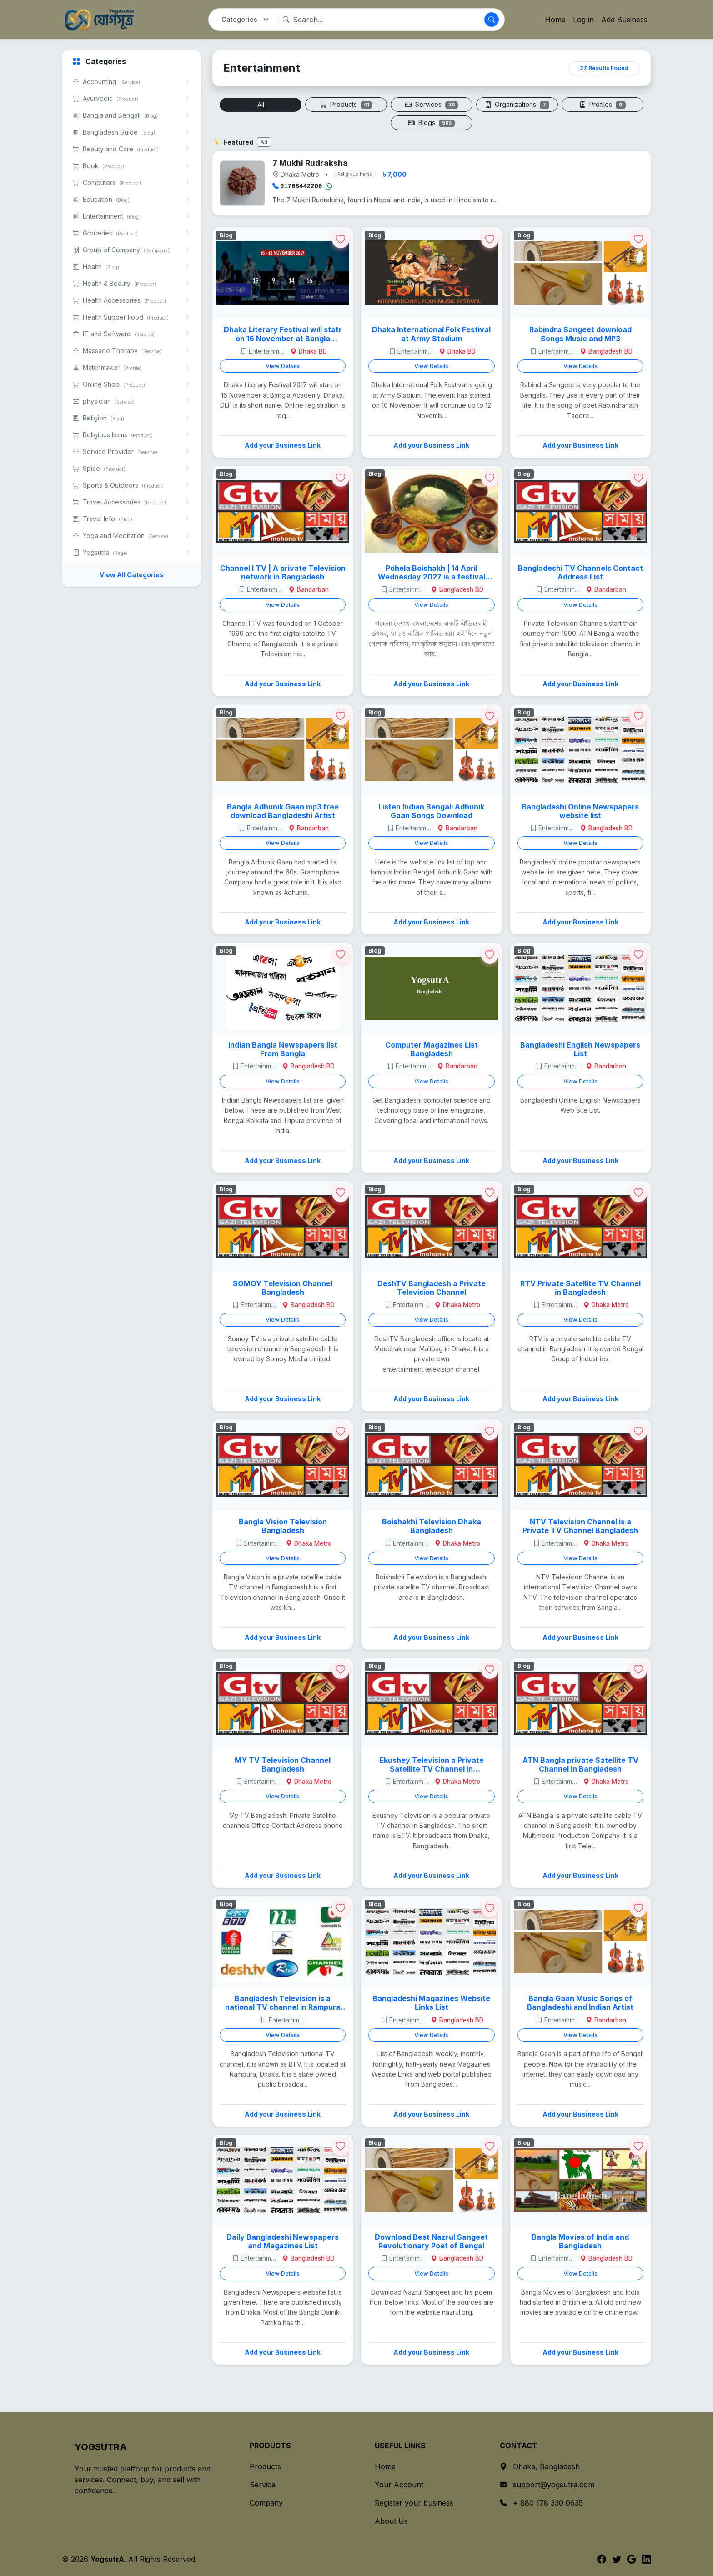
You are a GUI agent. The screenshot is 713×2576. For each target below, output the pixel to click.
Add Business (624, 19)
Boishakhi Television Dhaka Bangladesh (431, 1525)
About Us (391, 2520)
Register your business (414, 2501)
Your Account (399, 2483)
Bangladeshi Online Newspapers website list (580, 810)
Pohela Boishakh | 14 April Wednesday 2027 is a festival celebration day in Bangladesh (432, 571)
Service (263, 2483)
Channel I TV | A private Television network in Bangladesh (283, 571)
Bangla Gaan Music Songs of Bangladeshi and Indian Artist (580, 2002)
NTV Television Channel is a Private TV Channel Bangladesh (580, 1525)
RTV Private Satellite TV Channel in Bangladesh (580, 1287)
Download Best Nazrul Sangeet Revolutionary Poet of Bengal (431, 2240)
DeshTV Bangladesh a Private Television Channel (431, 1287)
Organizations (517, 104)
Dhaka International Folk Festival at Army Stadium (431, 333)
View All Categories (132, 575)
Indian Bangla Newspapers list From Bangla (282, 1048)
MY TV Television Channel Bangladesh (283, 1763)
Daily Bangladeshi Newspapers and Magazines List (282, 2240)
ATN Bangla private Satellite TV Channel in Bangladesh (580, 1763)
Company (266, 2501)
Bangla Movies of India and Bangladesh (580, 2240)
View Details (283, 365)
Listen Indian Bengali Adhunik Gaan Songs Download (431, 810)
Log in (583, 19)
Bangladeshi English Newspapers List (580, 1048)
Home (555, 19)
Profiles (602, 104)
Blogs (431, 123)
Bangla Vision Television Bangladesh (283, 1525)
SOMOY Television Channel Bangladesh (282, 1287)
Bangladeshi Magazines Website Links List (431, 2002)
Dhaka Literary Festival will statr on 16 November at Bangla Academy (283, 333)
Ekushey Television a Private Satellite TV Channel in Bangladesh (431, 1763)
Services (431, 104)
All (260, 105)
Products (346, 104)
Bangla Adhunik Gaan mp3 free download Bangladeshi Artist (283, 810)
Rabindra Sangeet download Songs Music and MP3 (580, 333)
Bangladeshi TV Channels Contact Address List (580, 571)
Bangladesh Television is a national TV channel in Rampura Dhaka (283, 2002)
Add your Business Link (283, 444)
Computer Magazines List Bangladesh (431, 1048)
